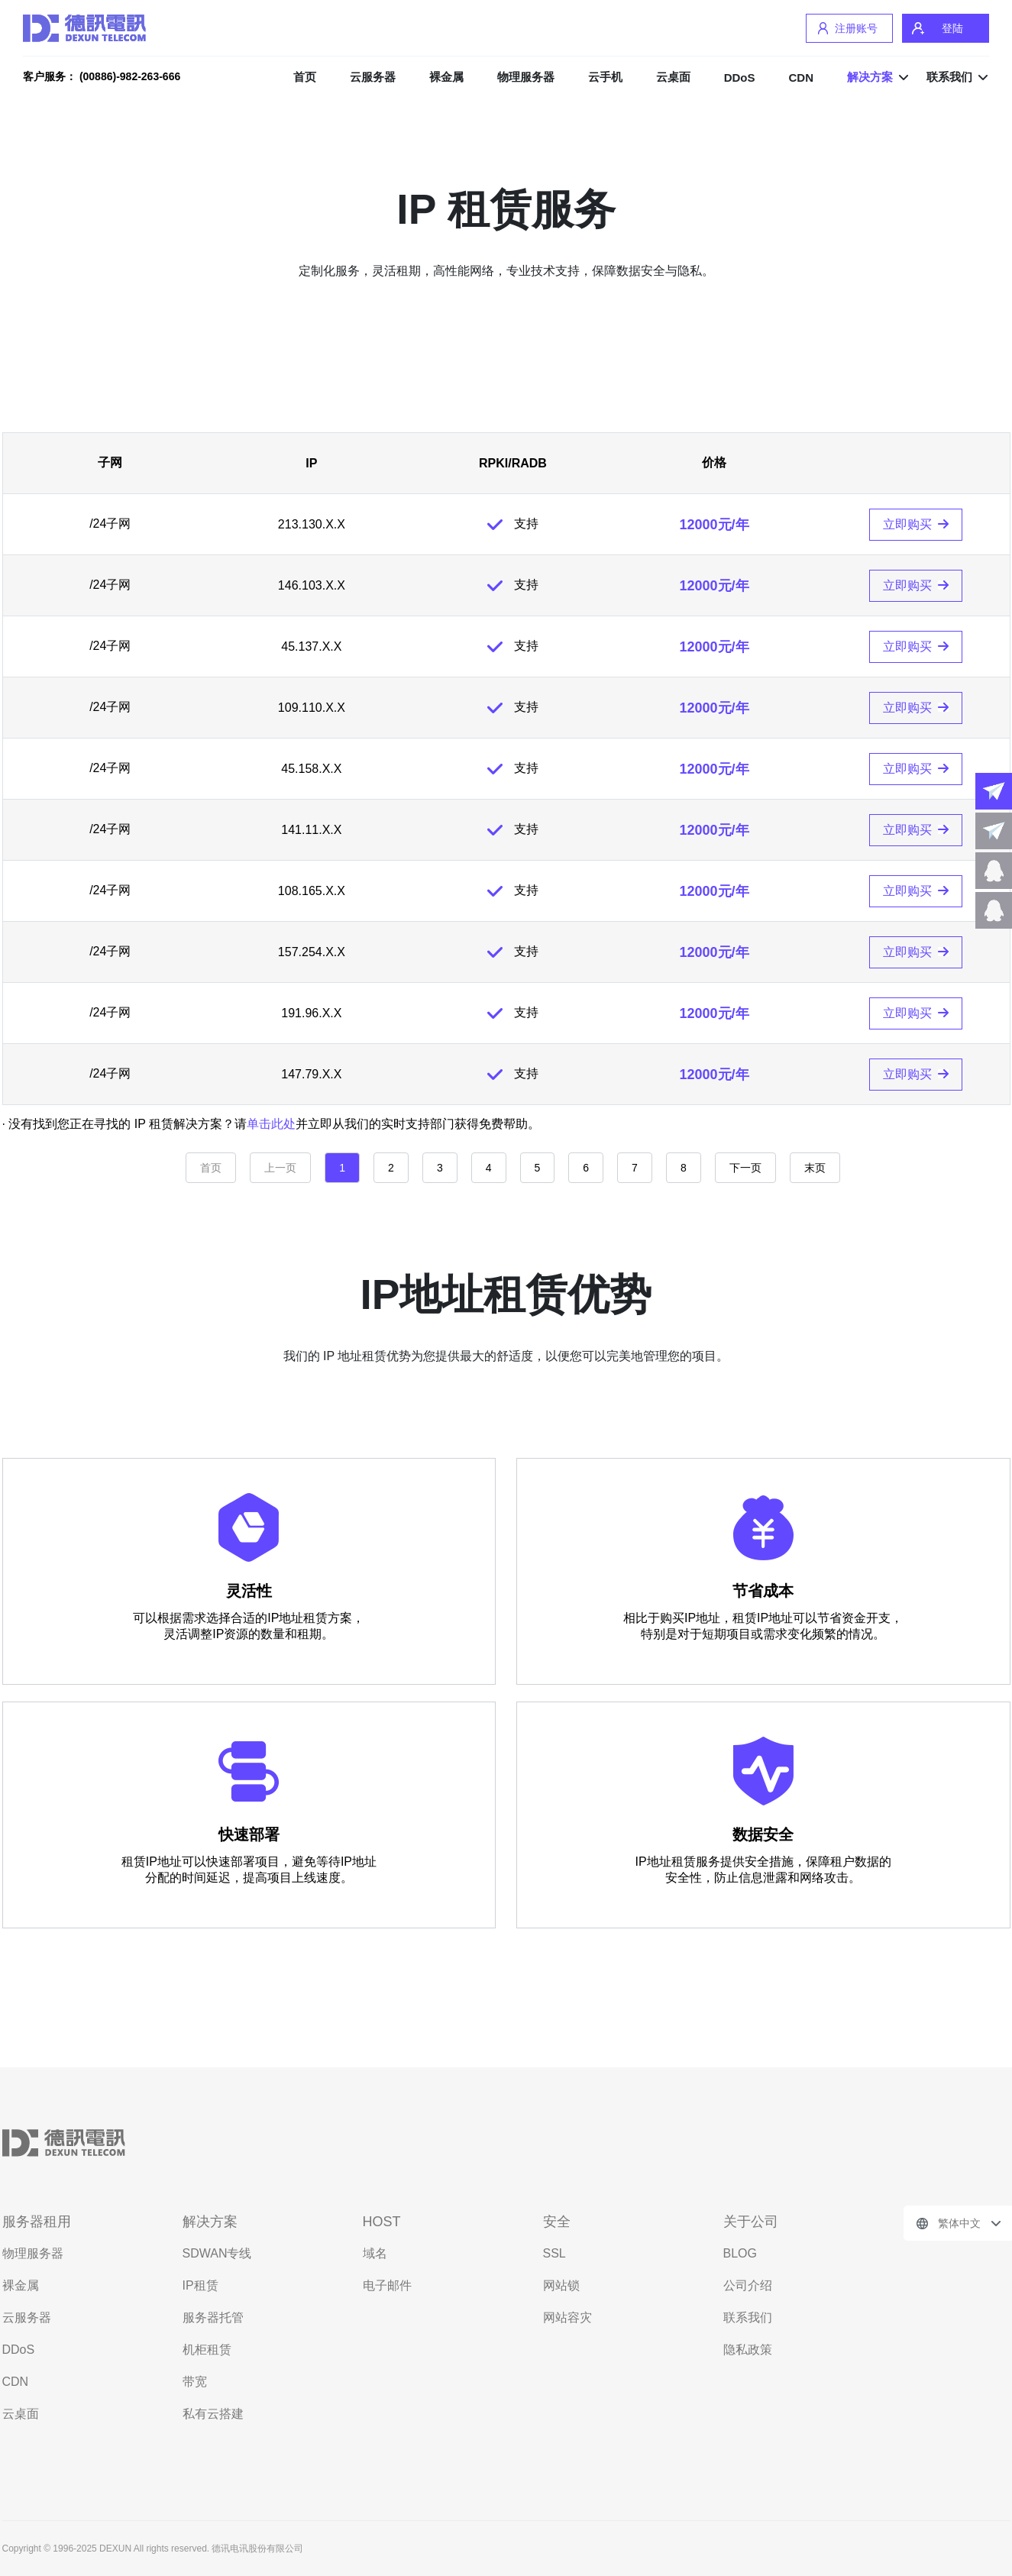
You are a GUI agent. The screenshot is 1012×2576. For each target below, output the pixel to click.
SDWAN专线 (217, 2253)
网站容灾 (567, 2317)
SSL (554, 2253)
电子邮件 (387, 2285)
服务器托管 (213, 2317)
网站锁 (561, 2285)
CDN (801, 77)
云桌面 (673, 76)
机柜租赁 (207, 2349)
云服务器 (373, 76)
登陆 (952, 28)
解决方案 (870, 76)
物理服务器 (525, 76)
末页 (815, 1168)
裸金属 (446, 76)
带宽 (195, 2381)
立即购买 (907, 524)
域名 (375, 2253)
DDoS (739, 77)
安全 (557, 2221)
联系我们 (949, 76)
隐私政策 (747, 2349)
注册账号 (856, 28)
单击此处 (271, 1123)
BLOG (740, 2253)
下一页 (745, 1168)
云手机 (605, 76)
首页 (304, 76)
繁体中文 (959, 2223)
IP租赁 (200, 2285)
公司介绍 (747, 2285)
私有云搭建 (213, 2413)
